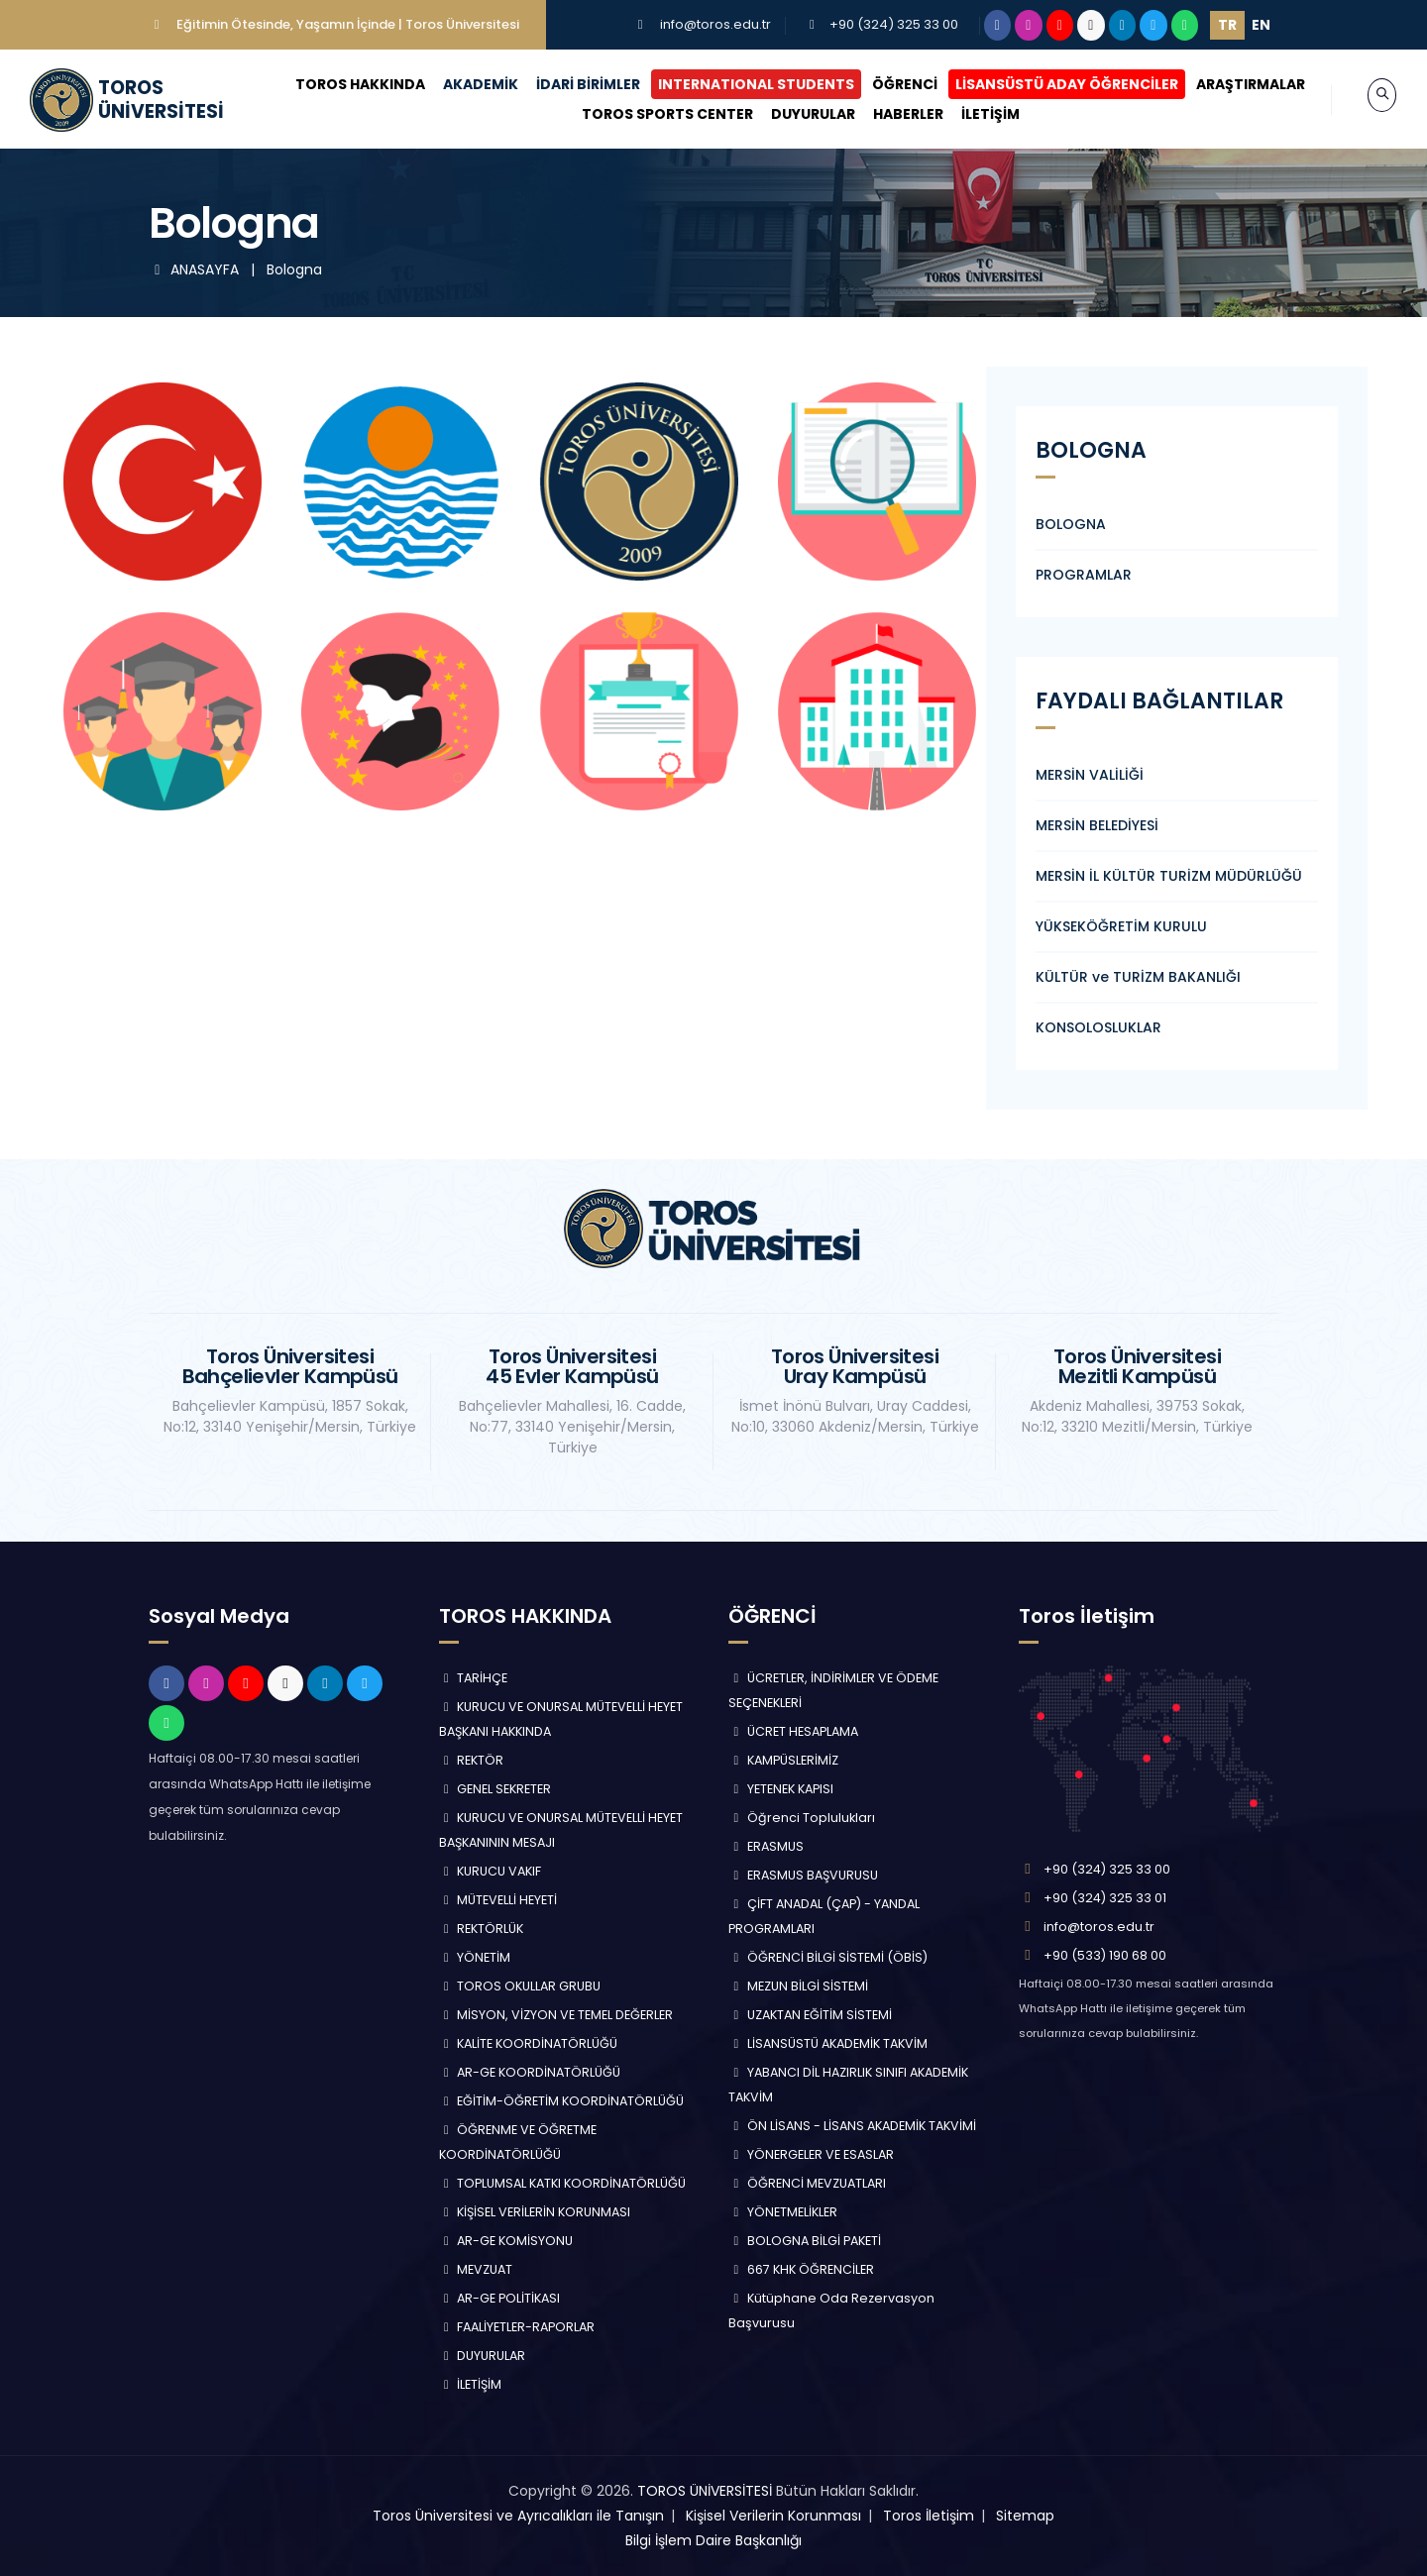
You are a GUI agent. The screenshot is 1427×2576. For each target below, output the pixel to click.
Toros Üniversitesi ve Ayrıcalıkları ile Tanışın (518, 2515)
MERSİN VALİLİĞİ (1090, 775)
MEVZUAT (476, 2269)
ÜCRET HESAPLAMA (793, 1731)
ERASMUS (766, 1846)
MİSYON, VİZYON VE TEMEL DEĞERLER (556, 2014)
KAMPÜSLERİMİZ (783, 1760)
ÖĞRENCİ (886, 84)
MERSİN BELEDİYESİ (1097, 825)
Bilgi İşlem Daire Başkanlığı (713, 2540)
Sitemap (1025, 2515)
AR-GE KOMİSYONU (506, 2240)
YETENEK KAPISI (780, 1788)
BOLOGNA (1071, 524)
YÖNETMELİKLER (782, 2211)
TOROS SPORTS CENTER (647, 114)
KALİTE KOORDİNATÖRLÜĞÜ (528, 2043)
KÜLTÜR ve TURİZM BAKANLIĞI (1138, 977)
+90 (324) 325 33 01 (1104, 1897)
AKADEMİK (461, 84)
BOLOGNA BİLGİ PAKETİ (804, 2240)
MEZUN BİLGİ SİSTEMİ (798, 1986)
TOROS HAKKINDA (341, 84)
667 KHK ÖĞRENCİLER (801, 2269)
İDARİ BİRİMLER (569, 84)
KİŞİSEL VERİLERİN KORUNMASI (535, 2211)
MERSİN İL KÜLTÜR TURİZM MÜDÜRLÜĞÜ (1169, 876)
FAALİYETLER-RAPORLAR (517, 2326)
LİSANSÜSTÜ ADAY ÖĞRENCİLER (1047, 84)
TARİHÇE (473, 1677)
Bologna (294, 269)
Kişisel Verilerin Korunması (773, 2515)
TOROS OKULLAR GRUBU (520, 1986)
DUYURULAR (793, 114)
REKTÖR (471, 1760)
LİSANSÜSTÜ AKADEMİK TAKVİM (828, 2043)
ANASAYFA (196, 269)
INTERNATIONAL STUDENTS (737, 84)
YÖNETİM (475, 1957)
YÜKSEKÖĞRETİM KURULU (1121, 926)
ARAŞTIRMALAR (1231, 84)
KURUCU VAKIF (490, 1871)
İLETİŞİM (970, 114)
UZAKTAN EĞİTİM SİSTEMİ (810, 2014)
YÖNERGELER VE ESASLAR (811, 2154)
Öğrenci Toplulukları (801, 1817)
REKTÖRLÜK (481, 1928)
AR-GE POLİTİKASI (500, 2298)
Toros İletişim (928, 2515)
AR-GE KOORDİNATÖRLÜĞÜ (530, 2072)
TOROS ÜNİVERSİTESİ (704, 2491)
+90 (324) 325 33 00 (893, 24)
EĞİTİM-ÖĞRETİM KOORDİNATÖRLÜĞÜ (562, 2101)
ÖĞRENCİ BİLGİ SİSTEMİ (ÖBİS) (828, 1957)
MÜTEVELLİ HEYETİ (498, 1899)
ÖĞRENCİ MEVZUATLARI (807, 2183)
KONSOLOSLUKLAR (1098, 1027)
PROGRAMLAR (1084, 575)
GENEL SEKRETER (495, 1788)
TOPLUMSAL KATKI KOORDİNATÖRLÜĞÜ (563, 2183)
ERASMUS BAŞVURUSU (803, 1875)
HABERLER (888, 114)
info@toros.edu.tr (715, 24)
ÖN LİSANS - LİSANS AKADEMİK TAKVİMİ (852, 2125)
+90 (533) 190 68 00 (1104, 1955)
